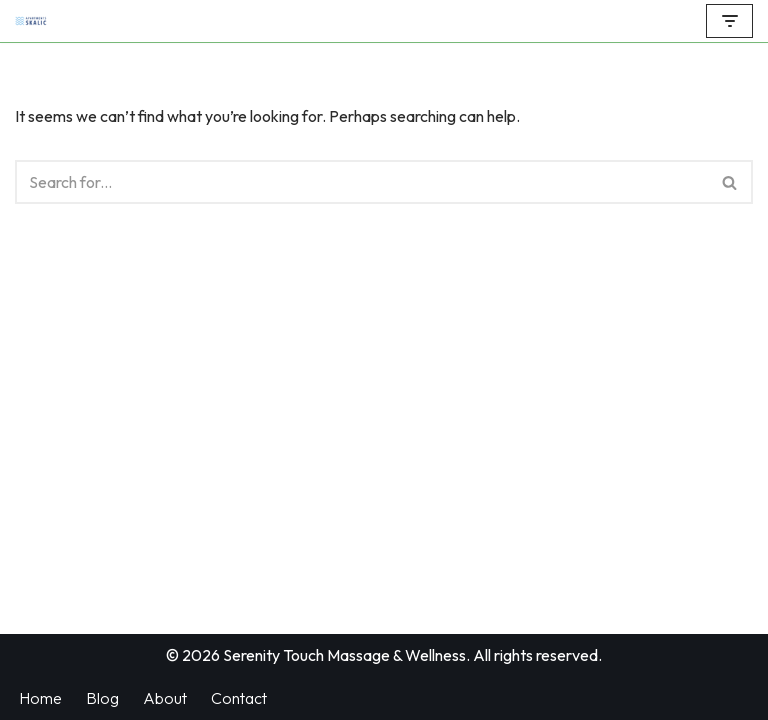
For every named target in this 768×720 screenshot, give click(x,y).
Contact (239, 698)
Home (40, 698)
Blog (102, 698)
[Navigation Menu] (729, 21)
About (165, 698)
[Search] (361, 182)
